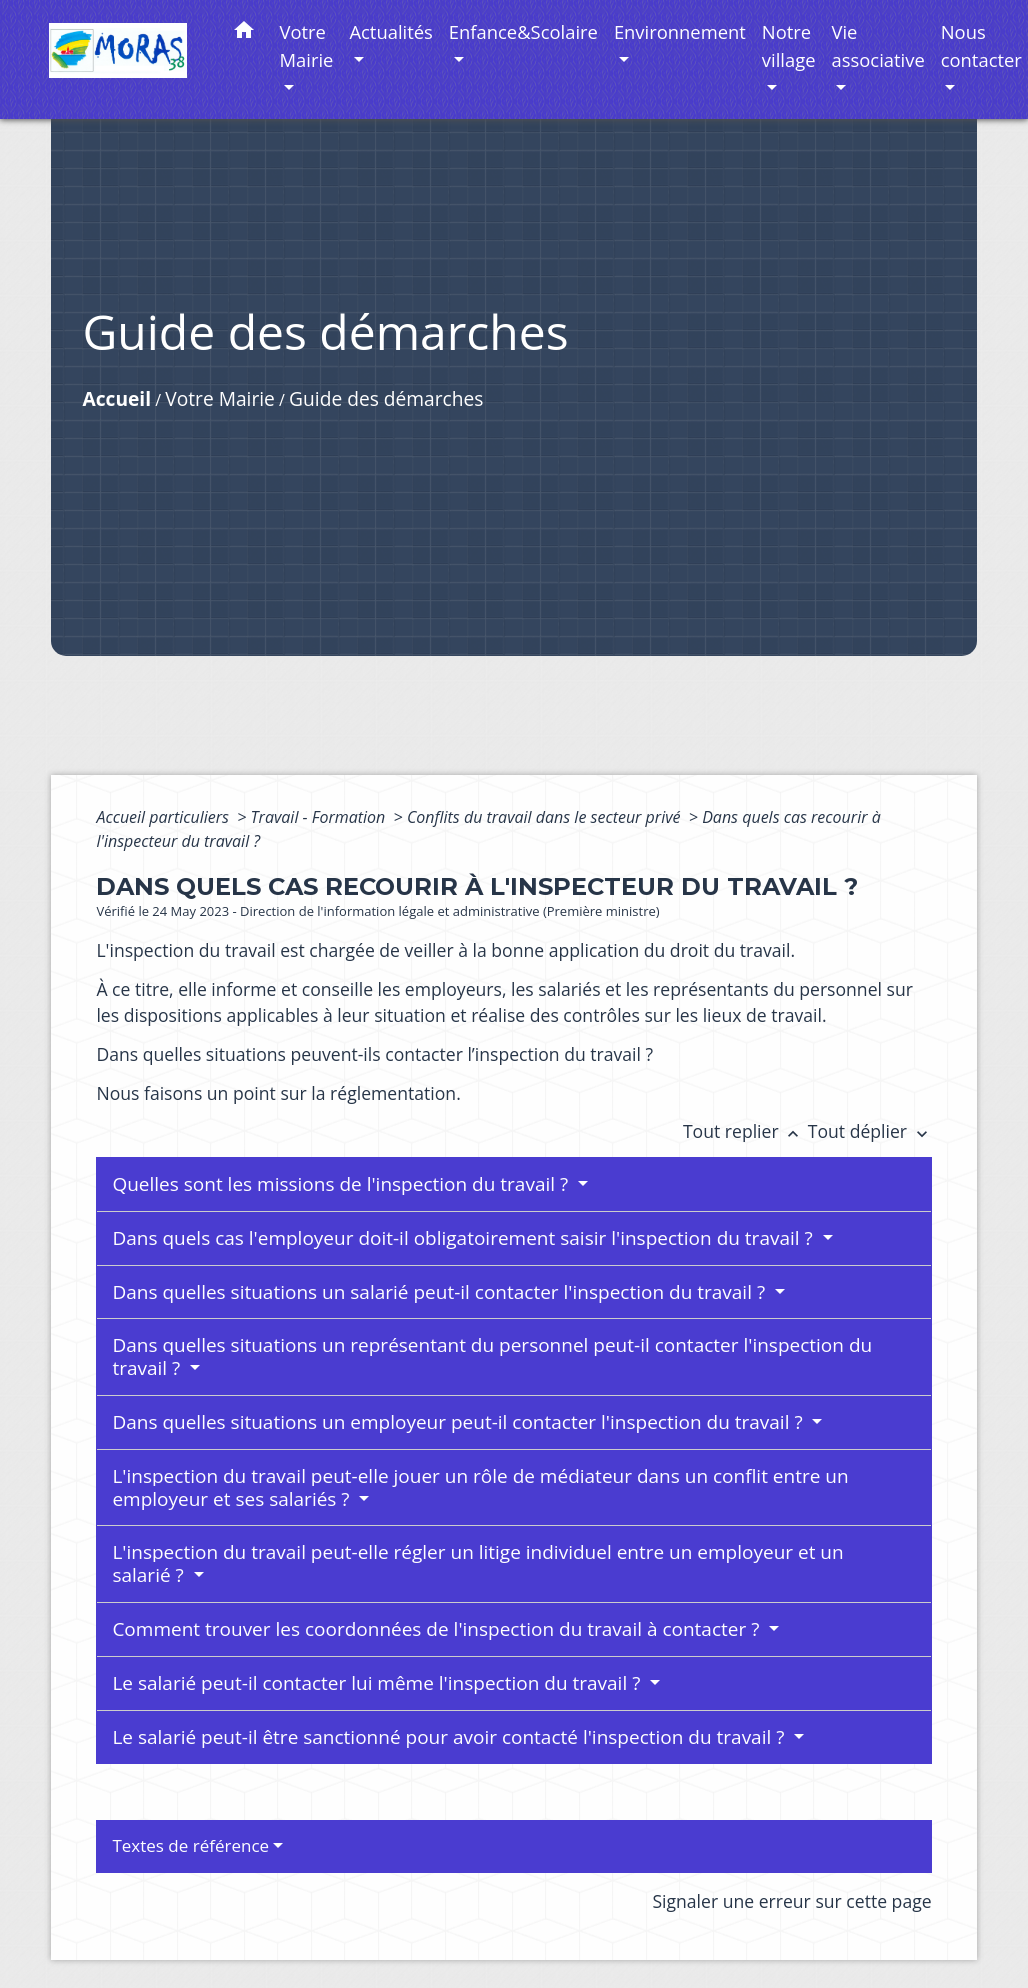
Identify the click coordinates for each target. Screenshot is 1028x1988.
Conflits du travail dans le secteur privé (546, 817)
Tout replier (745, 1131)
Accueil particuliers (164, 817)
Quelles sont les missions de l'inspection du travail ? (342, 1184)
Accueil (116, 398)
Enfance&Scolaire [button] (523, 31)
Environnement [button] (680, 31)
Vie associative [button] (878, 45)
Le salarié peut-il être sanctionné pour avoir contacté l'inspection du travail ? (450, 1737)
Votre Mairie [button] (307, 45)
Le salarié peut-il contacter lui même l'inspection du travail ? (378, 1683)
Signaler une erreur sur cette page (791, 1901)
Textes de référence (190, 1845)
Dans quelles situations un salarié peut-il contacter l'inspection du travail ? (441, 1292)
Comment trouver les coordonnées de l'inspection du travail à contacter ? (438, 1629)
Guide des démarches (386, 398)
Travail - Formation (320, 817)
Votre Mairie (220, 398)
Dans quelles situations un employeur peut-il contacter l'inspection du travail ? (459, 1422)
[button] (244, 33)
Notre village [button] (789, 45)
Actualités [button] (390, 31)
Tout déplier (870, 1131)
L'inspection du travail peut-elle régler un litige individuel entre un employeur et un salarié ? (477, 1563)
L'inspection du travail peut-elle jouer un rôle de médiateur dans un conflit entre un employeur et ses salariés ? (480, 1487)
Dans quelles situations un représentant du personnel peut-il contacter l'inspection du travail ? (492, 1356)
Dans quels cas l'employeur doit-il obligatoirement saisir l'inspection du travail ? (464, 1238)
